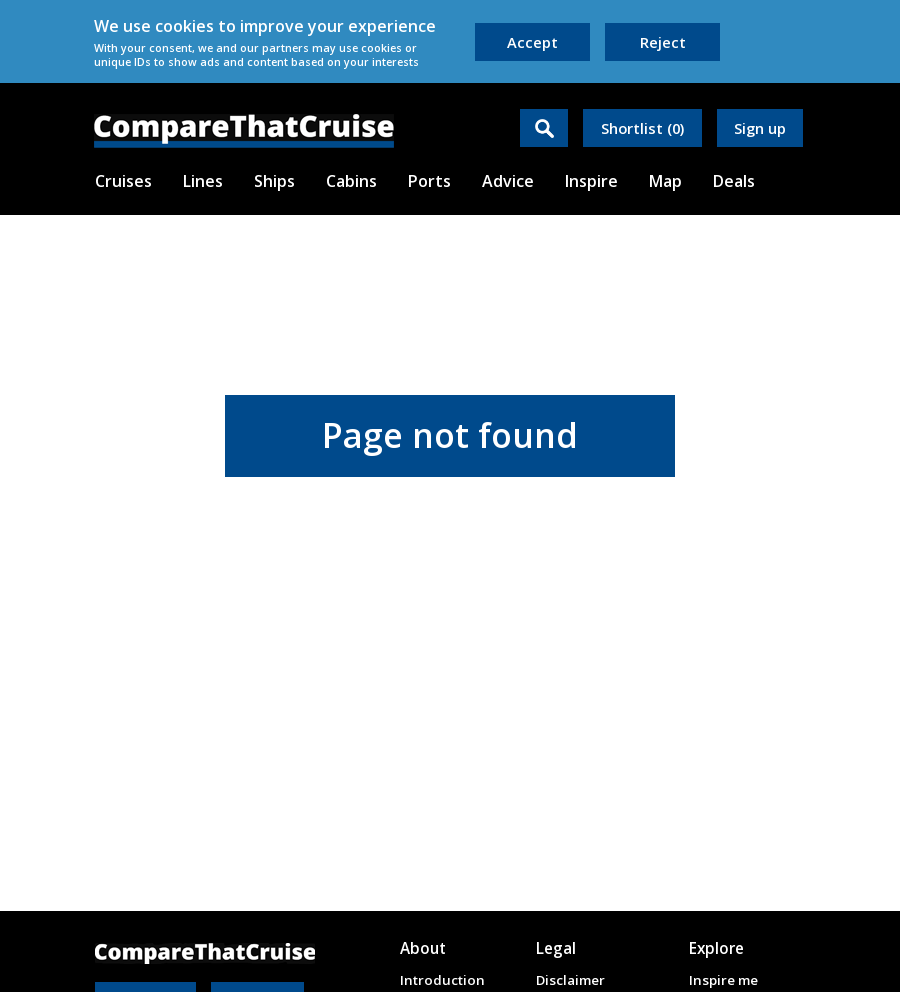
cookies (184, 26)
